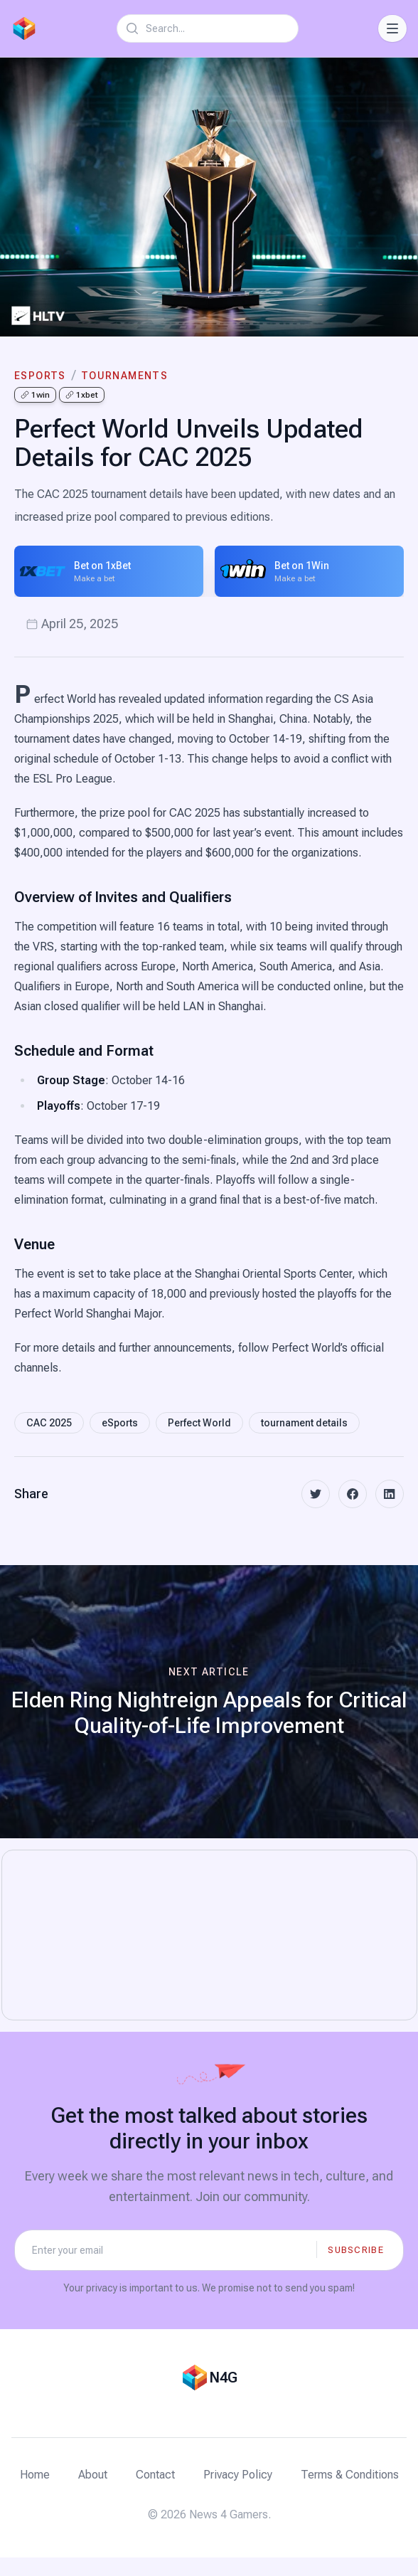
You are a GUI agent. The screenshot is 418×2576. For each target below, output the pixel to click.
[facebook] (352, 1494)
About (92, 2474)
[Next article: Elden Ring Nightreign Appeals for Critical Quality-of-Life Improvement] (209, 1701)
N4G (223, 2377)
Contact (155, 2474)
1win (35, 395)
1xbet (81, 395)
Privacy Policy (237, 2474)
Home (35, 2474)
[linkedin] (389, 1494)
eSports (40, 375)
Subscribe (356, 2249)
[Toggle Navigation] (392, 28)
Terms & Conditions (350, 2474)
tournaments (124, 375)
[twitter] (315, 1494)
